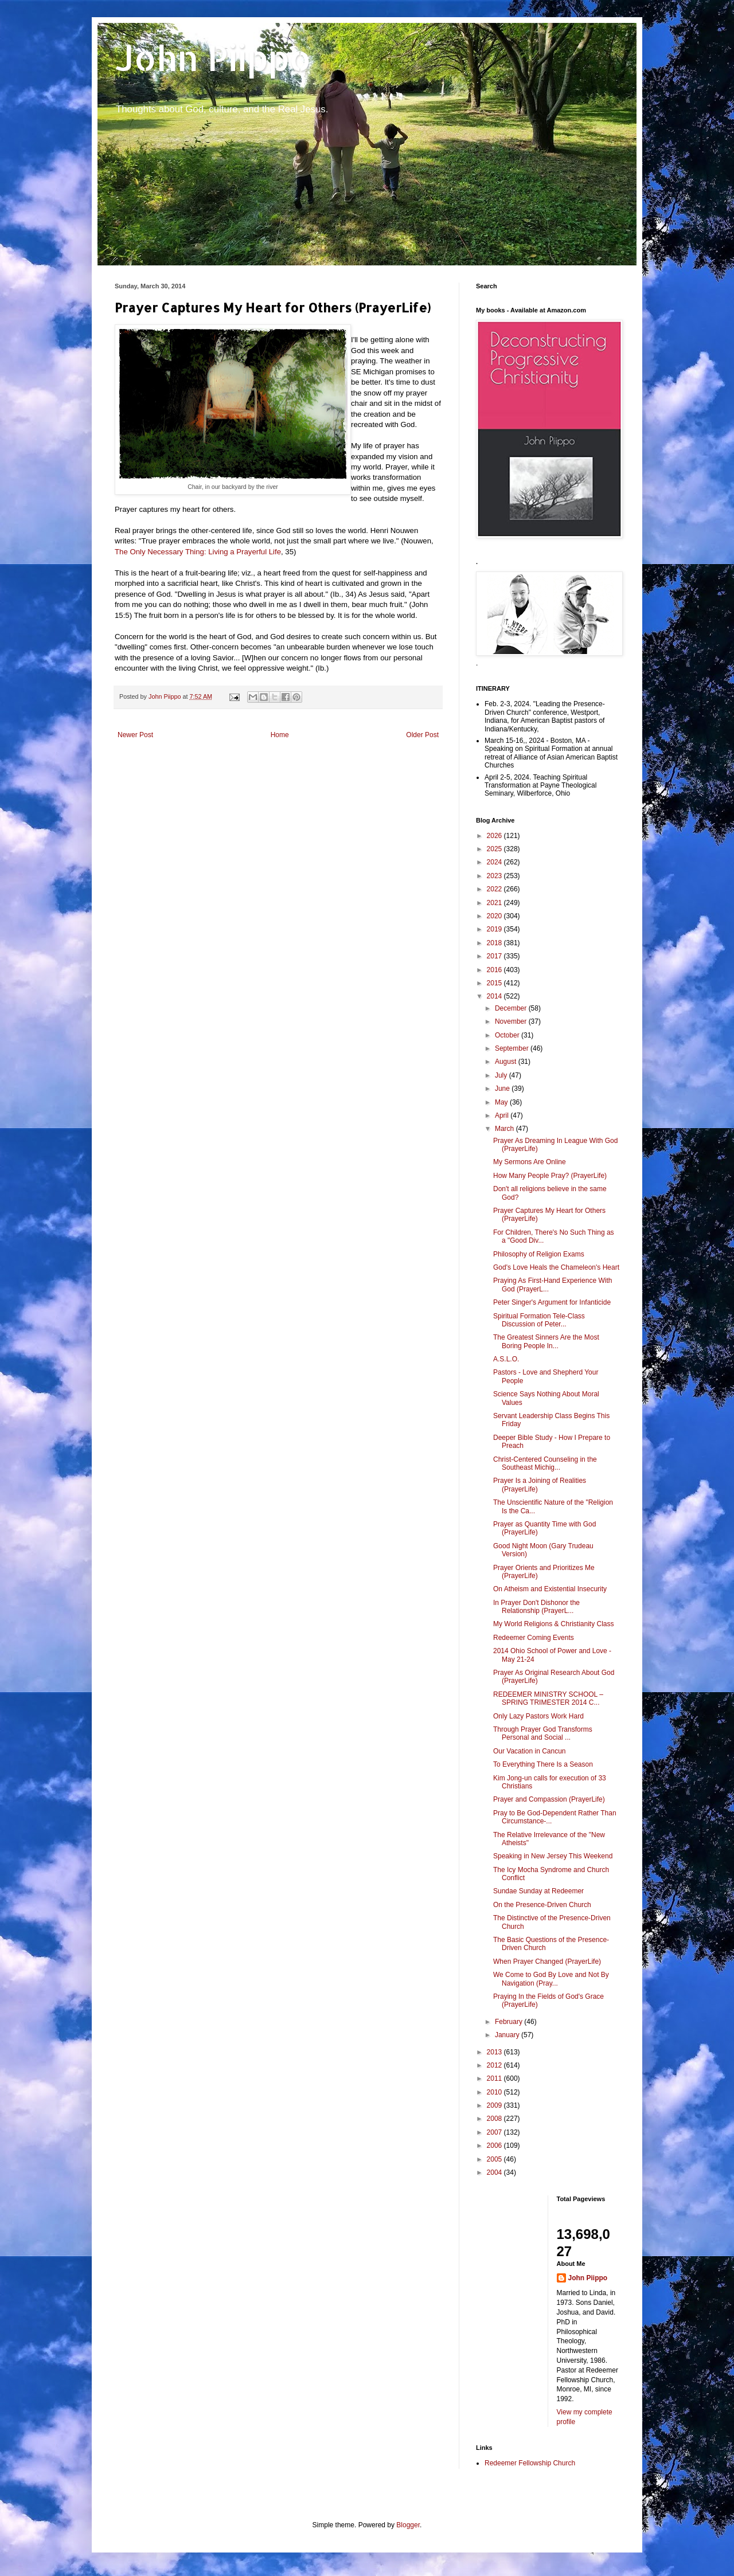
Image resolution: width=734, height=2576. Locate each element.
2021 (495, 903)
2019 (495, 929)
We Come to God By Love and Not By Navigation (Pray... (551, 1979)
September (512, 1048)
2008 (495, 2119)
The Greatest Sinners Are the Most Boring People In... (546, 1341)
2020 (495, 916)
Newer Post (135, 735)
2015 (495, 983)
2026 (495, 836)
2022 (495, 889)
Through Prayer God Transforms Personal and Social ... (542, 1733)
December (512, 1008)
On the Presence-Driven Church (542, 1905)
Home (280, 735)
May (502, 1102)
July (502, 1075)
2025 (495, 849)
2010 (495, 2092)
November (512, 1021)
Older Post (422, 735)
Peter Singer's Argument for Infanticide (552, 1302)
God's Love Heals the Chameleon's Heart (556, 1267)
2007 (495, 2132)
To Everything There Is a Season (543, 1764)
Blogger (408, 2525)
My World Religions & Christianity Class (553, 1624)
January (508, 2035)
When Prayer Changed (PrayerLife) (547, 1962)
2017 (495, 956)
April (502, 1115)
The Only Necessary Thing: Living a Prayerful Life (198, 551)
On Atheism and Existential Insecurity (550, 1589)
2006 (495, 2146)
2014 (495, 996)
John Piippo (213, 58)
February (509, 2022)
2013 (495, 2052)
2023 (495, 876)
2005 (495, 2159)
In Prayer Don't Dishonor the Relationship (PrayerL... (536, 1607)
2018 (495, 943)
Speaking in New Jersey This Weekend (552, 1856)
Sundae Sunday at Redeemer (538, 1891)
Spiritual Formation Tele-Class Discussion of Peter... (539, 1320)
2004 (495, 2172)
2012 (495, 2065)
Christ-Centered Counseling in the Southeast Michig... (545, 1463)
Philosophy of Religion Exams (538, 1254)
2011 (495, 2078)
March (505, 1129)
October (508, 1035)
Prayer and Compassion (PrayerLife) (549, 1799)
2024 (495, 862)
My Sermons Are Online (529, 1162)
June (503, 1089)
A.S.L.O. (506, 1359)
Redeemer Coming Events (533, 1638)
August (506, 1062)
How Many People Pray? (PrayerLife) (550, 1176)
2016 (495, 970)
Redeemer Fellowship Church (530, 2463)
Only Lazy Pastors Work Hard (538, 1716)
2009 (495, 2105)
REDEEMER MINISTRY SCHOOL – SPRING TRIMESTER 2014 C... (548, 1698)
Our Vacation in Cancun (529, 1751)
